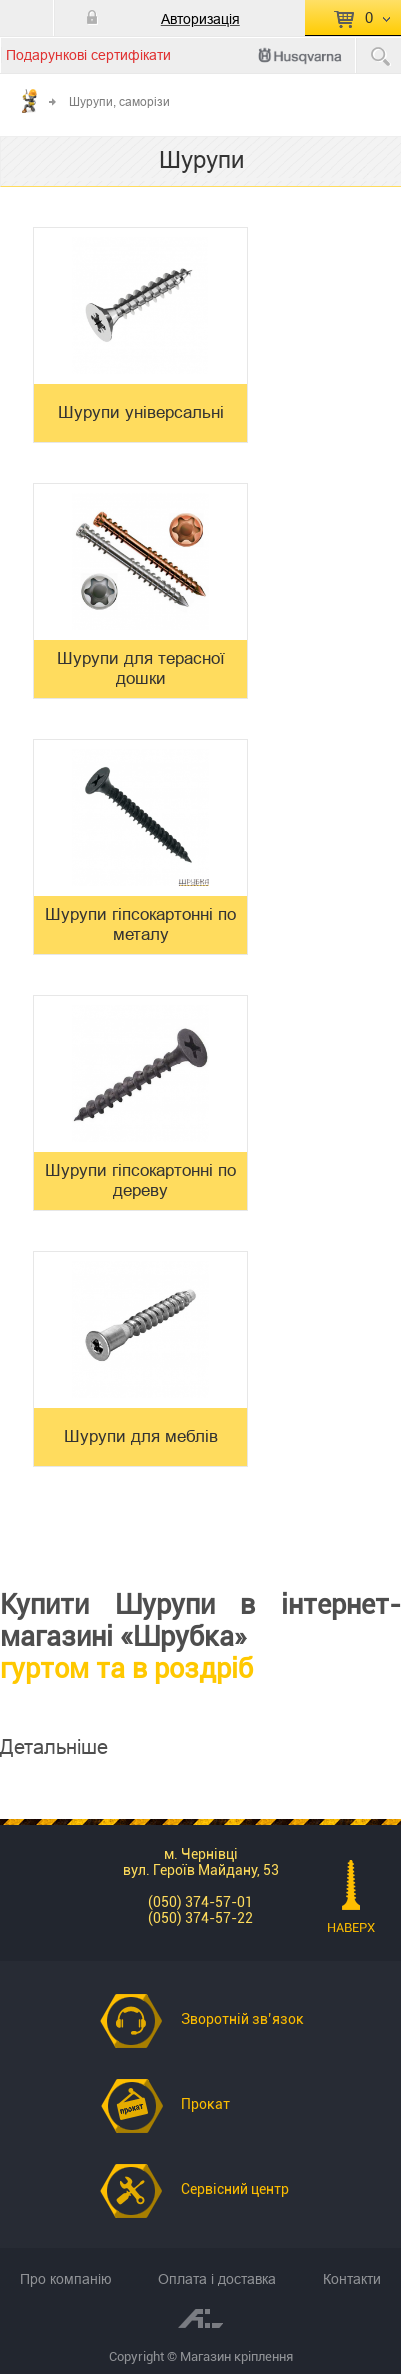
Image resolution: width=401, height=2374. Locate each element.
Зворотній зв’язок (242, 2019)
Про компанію (66, 2279)
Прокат (205, 2104)
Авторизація (200, 19)
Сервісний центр (235, 2189)
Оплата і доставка (217, 2279)
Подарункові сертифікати (88, 55)
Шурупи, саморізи (119, 101)
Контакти (352, 2279)
